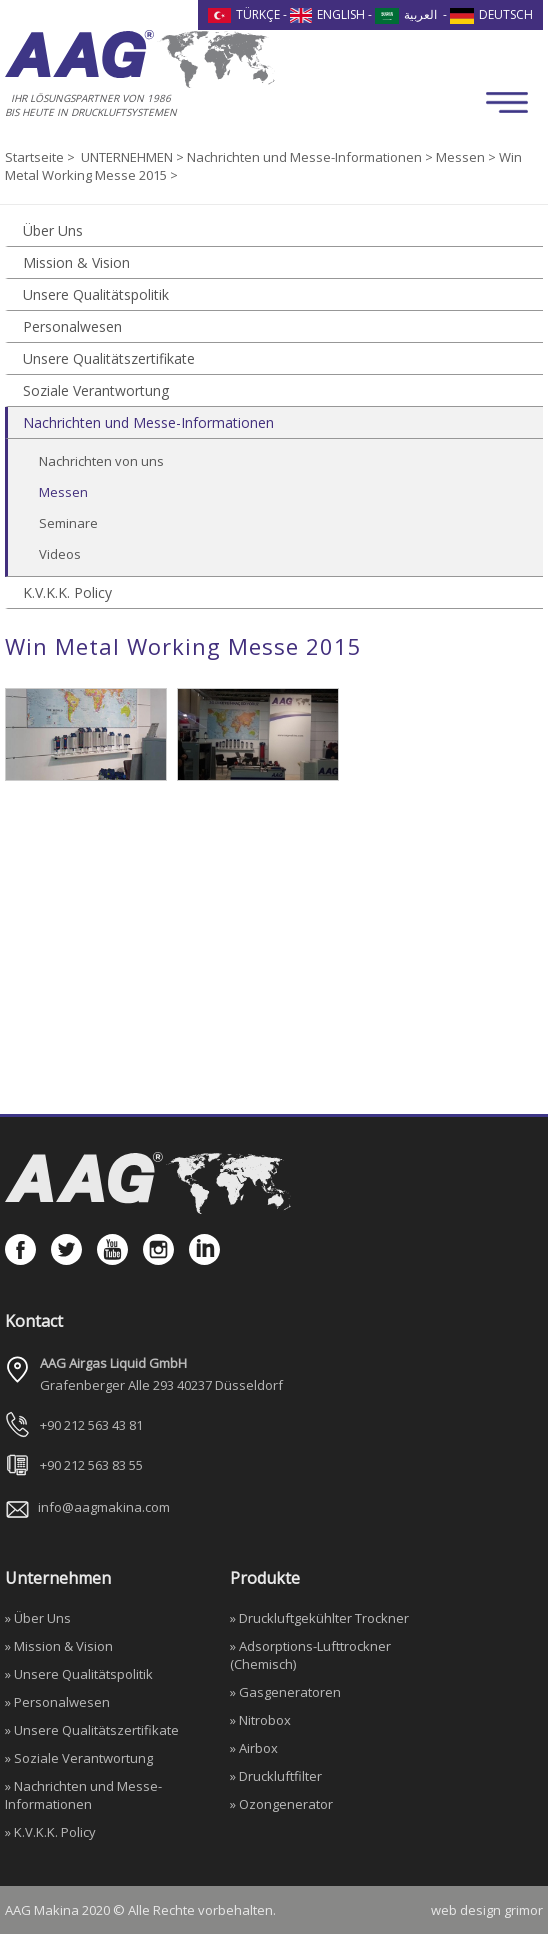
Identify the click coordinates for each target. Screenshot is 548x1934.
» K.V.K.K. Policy (50, 1832)
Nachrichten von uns (101, 461)
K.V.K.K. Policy (67, 592)
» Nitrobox (260, 1720)
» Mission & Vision (59, 1646)
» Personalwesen (57, 1702)
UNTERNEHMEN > (134, 157)
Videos (60, 554)
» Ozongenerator (281, 1804)
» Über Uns (38, 1618)
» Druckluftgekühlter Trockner (319, 1618)
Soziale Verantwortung (96, 390)
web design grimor (487, 1910)
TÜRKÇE (244, 14)
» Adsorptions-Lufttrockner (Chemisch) (310, 1655)
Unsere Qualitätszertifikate (109, 358)
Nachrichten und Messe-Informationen (148, 422)
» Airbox (254, 1748)
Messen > (467, 157)
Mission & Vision (76, 262)
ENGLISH (328, 14)
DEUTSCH (491, 14)
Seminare (68, 523)
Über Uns (53, 230)
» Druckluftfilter (276, 1776)
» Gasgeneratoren (285, 1692)
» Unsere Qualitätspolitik (79, 1674)
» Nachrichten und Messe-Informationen (83, 1795)
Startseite (36, 157)
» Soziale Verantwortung (79, 1758)
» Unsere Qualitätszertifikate (92, 1730)
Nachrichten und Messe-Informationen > (311, 157)
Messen (63, 492)
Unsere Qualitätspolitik (96, 294)
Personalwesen (72, 326)
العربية (406, 14)
